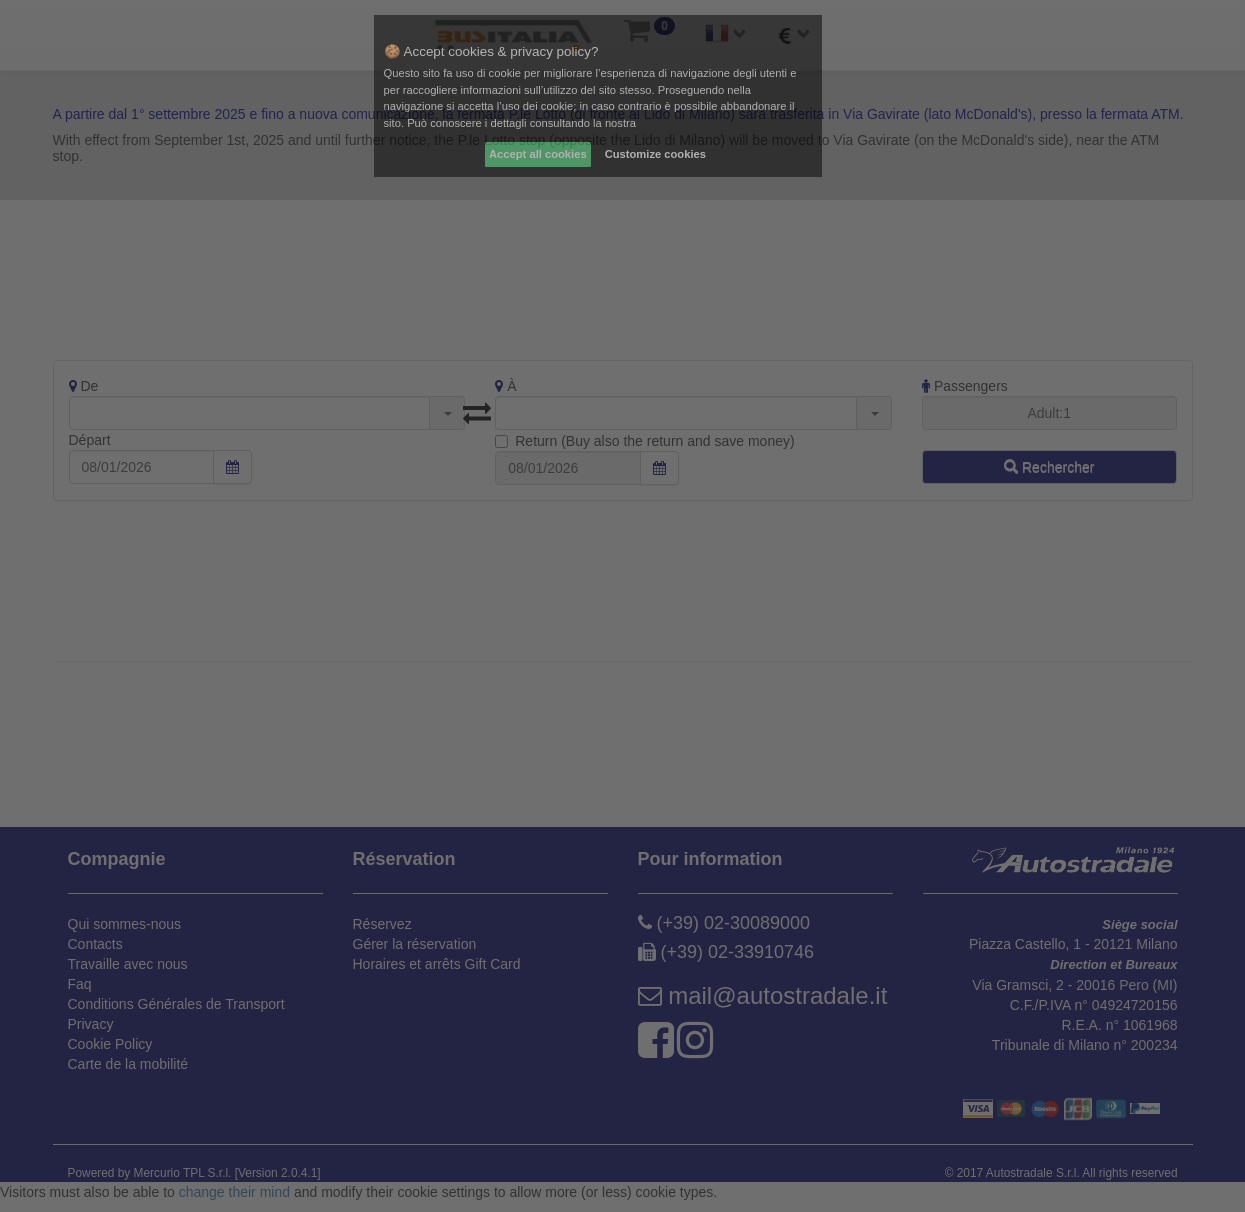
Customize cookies (655, 154)
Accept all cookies (538, 154)
